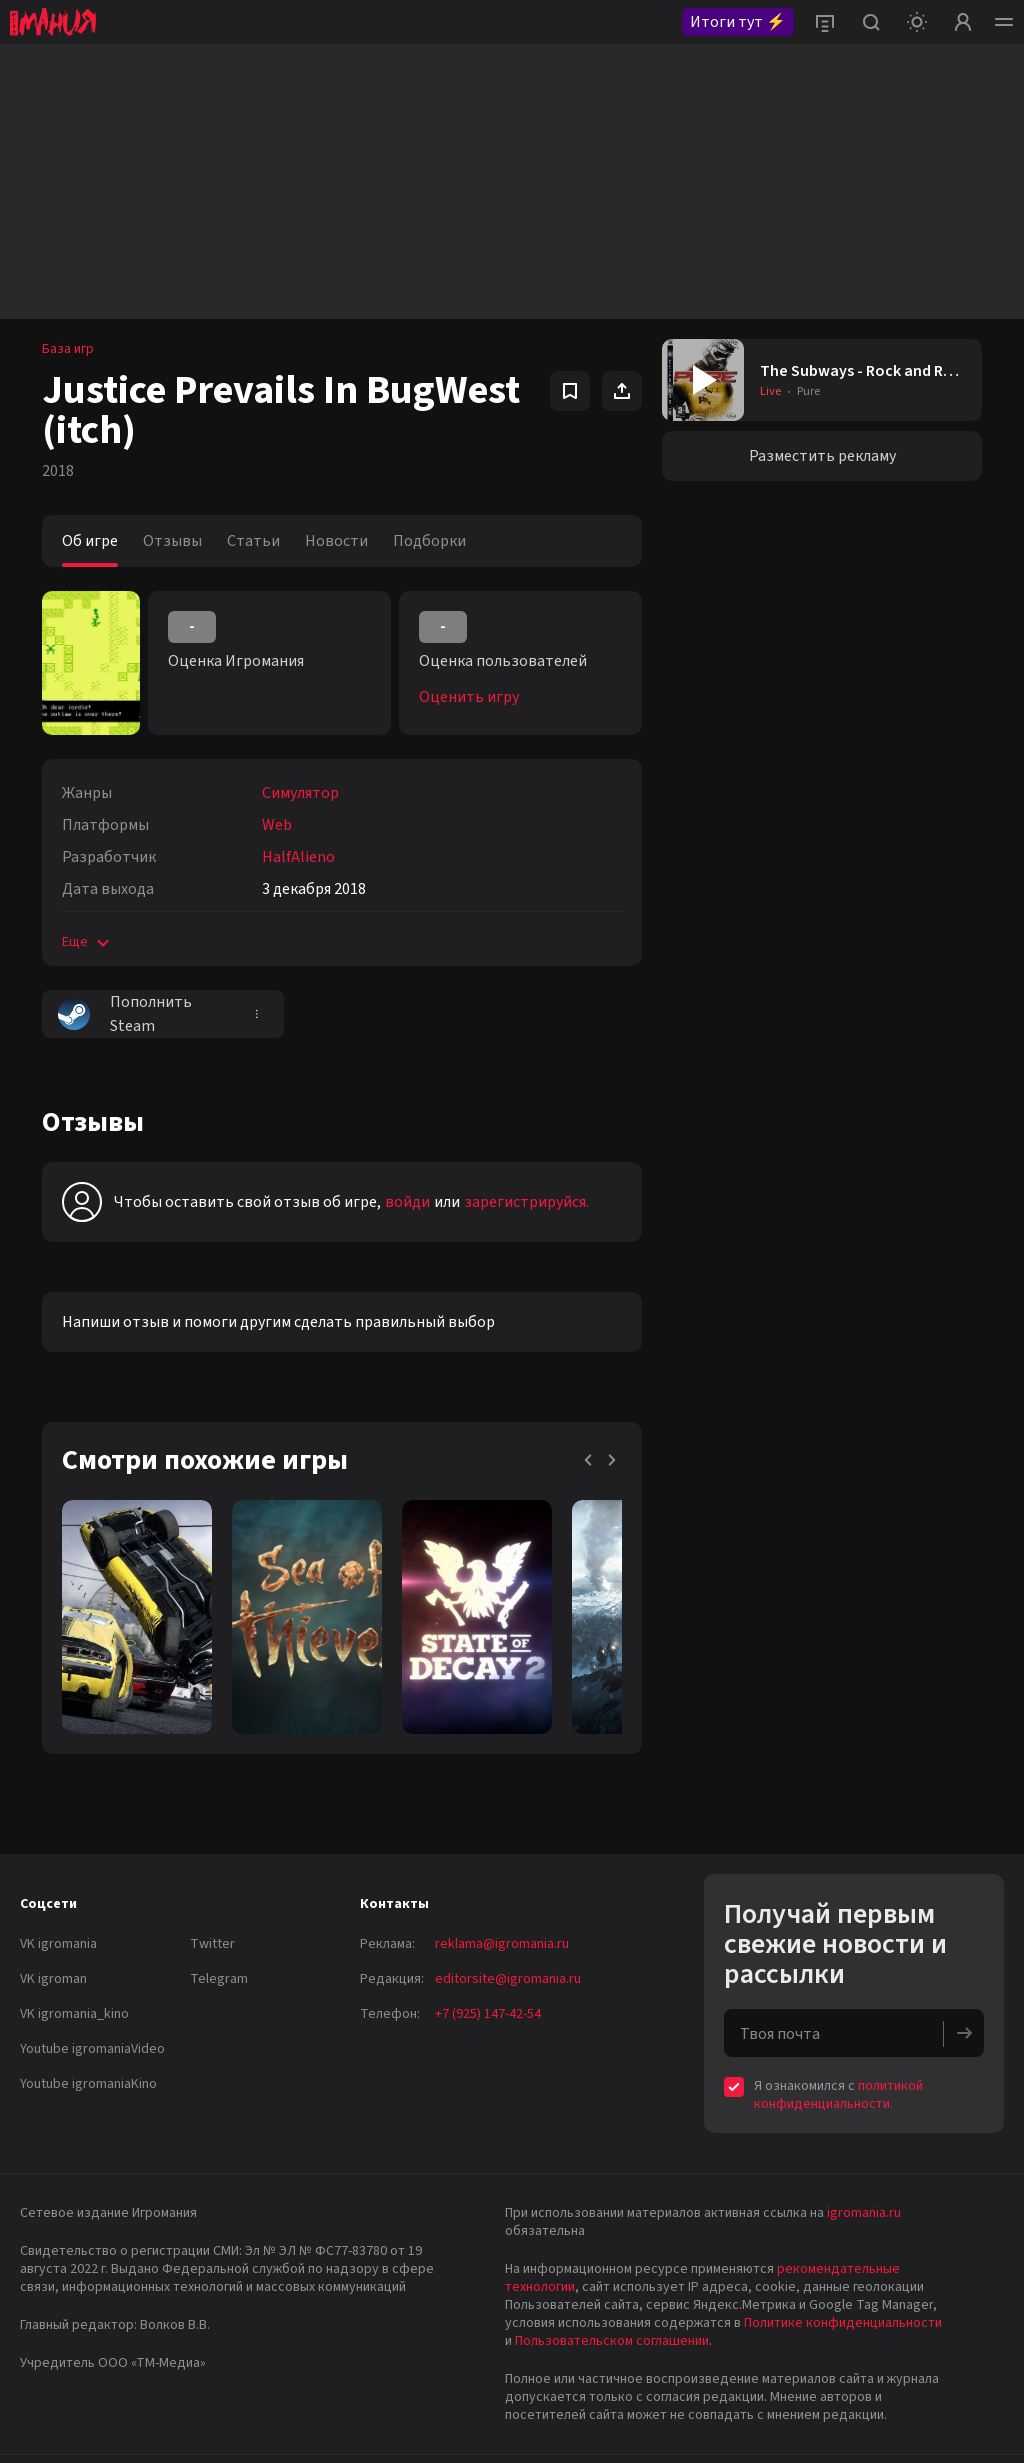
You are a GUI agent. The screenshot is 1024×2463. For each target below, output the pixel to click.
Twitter (212, 1944)
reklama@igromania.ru (502, 1944)
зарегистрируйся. (526, 1202)
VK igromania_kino (74, 2014)
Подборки (429, 541)
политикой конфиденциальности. (838, 2095)
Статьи (253, 541)
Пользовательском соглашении (612, 2341)
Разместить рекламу (822, 456)
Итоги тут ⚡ (738, 22)
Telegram (219, 1979)
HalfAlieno (298, 857)
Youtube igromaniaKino (88, 2084)
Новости (336, 541)
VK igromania (58, 1944)
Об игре (90, 541)
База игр (68, 349)
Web (277, 825)
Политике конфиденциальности (843, 2323)
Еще (87, 942)
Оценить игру (469, 697)
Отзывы (172, 541)
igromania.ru (864, 2213)
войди (407, 1202)
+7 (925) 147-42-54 (488, 2014)
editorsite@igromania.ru (508, 1979)
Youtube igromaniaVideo (92, 2049)
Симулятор (300, 793)
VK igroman (53, 1979)
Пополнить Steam (125, 1014)
